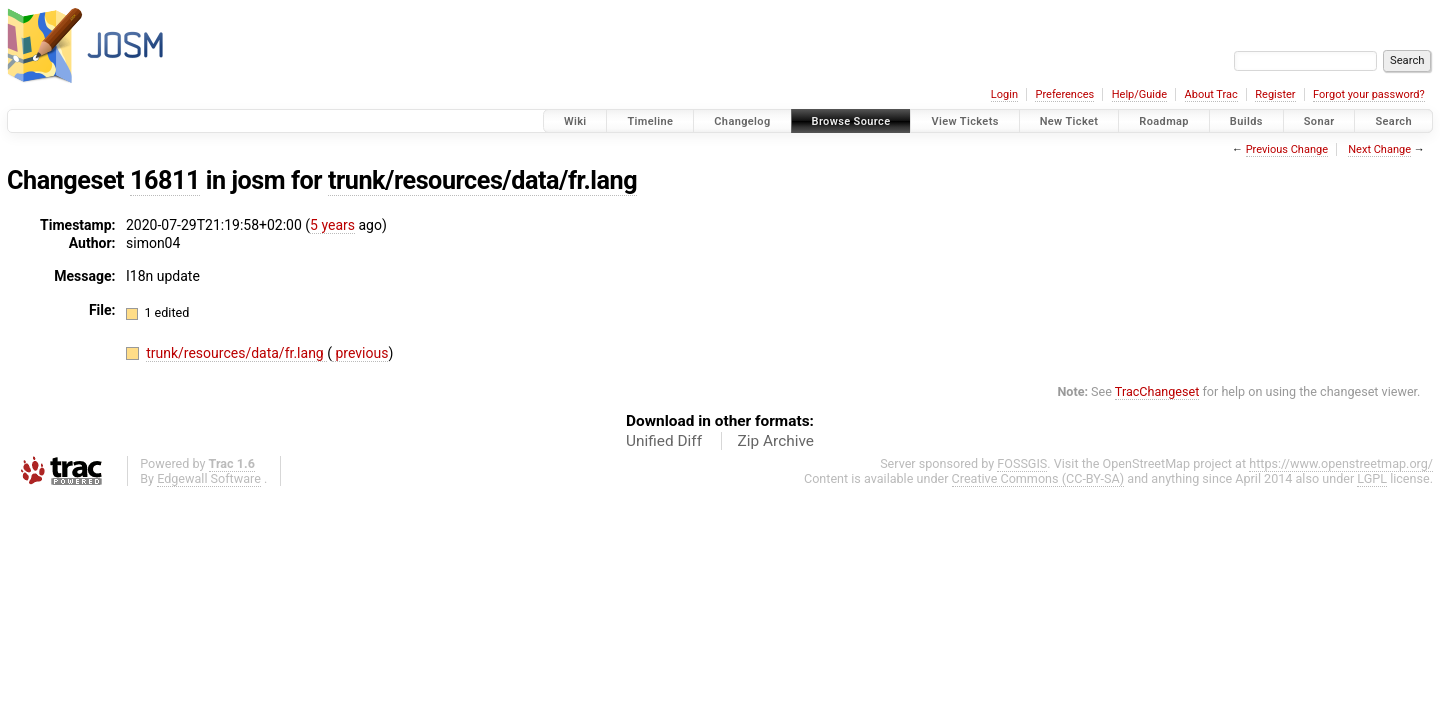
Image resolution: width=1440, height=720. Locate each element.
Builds (1246, 121)
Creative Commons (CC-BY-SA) (1038, 478)
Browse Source (851, 121)
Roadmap (1164, 121)
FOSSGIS (1022, 463)
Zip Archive (776, 441)
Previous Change (1287, 149)
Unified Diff (664, 441)
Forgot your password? (1369, 94)
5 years (332, 225)
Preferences (1064, 94)
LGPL (1372, 478)
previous (360, 353)
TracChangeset (1157, 391)
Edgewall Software (209, 478)
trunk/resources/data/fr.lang (482, 180)
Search (1393, 121)
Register (1275, 94)
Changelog (742, 121)
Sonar (1319, 121)
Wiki (575, 121)
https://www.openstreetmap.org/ (1341, 463)
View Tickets (964, 121)
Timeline (650, 121)
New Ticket (1069, 121)
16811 (165, 180)
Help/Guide (1139, 94)
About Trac (1211, 94)
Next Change (1379, 149)
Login (1004, 94)
